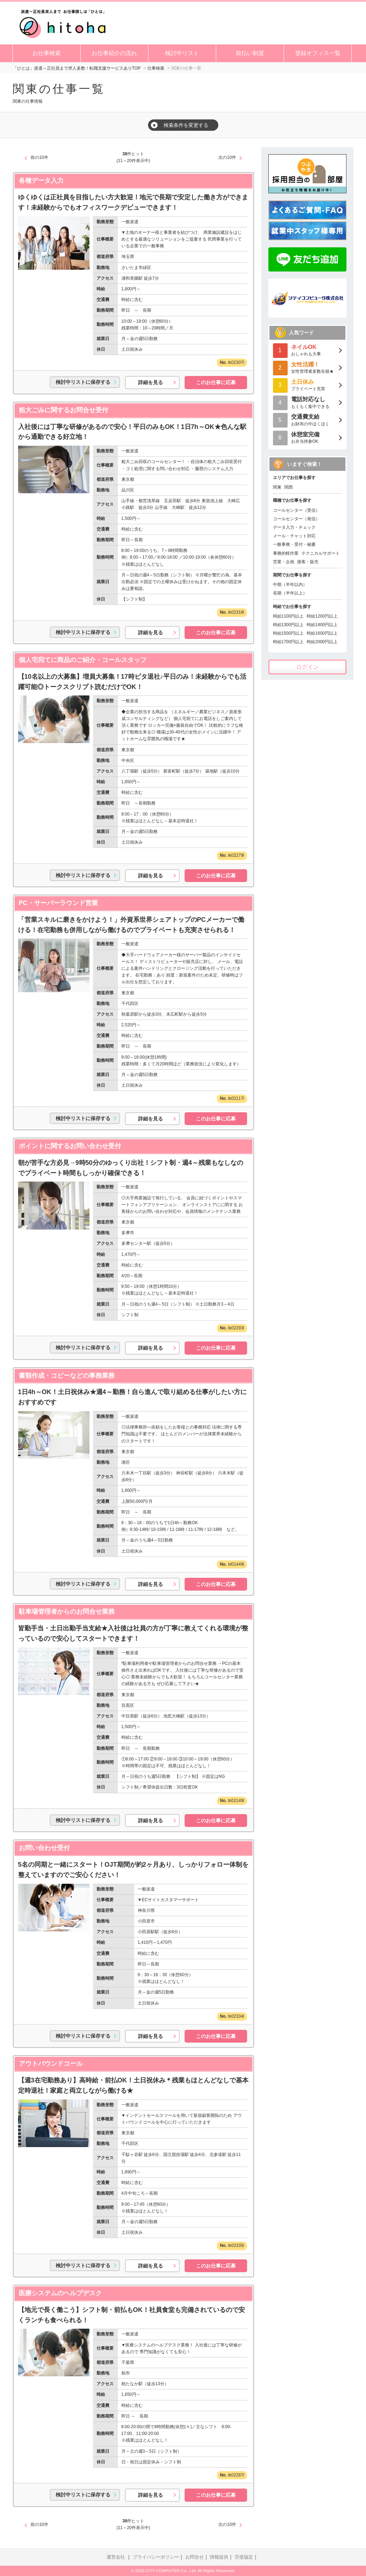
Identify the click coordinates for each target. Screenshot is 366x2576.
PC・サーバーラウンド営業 (58, 903)
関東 (277, 487)
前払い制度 (250, 53)
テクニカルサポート (320, 553)
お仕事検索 (46, 53)
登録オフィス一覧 (317, 53)
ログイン (307, 667)
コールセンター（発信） (296, 518)
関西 (288, 487)
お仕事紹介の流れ (114, 53)
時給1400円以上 (322, 624)
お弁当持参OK (307, 437)
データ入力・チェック (294, 527)
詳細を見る (150, 382)
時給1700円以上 (288, 641)
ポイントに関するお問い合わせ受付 (70, 1146)
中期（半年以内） (290, 584)
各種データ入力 (41, 180)
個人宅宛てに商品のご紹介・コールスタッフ (83, 659)
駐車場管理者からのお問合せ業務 (67, 1611)
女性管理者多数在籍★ (307, 367)
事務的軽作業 (286, 553)
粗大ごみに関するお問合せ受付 (63, 410)
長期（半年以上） (290, 593)
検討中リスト (182, 53)
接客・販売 (307, 561)
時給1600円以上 (322, 633)
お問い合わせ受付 (44, 1847)
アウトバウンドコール (51, 2063)
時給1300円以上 (288, 624)
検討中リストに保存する (83, 382)
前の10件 (39, 157)
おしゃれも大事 (307, 349)
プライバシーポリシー (156, 2557)
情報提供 (219, 2557)
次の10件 (227, 157)
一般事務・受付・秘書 (294, 544)
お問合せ (194, 2557)
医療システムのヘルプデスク (60, 2293)
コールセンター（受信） (296, 510)
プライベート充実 (307, 384)
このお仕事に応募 (216, 382)
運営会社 (115, 2557)
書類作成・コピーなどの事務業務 (67, 1375)
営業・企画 (283, 561)
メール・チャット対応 (294, 535)
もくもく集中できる (307, 402)
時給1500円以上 (288, 633)
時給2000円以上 (322, 641)
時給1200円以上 (322, 616)
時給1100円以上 (288, 616)
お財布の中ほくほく (307, 419)
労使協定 (244, 2557)
